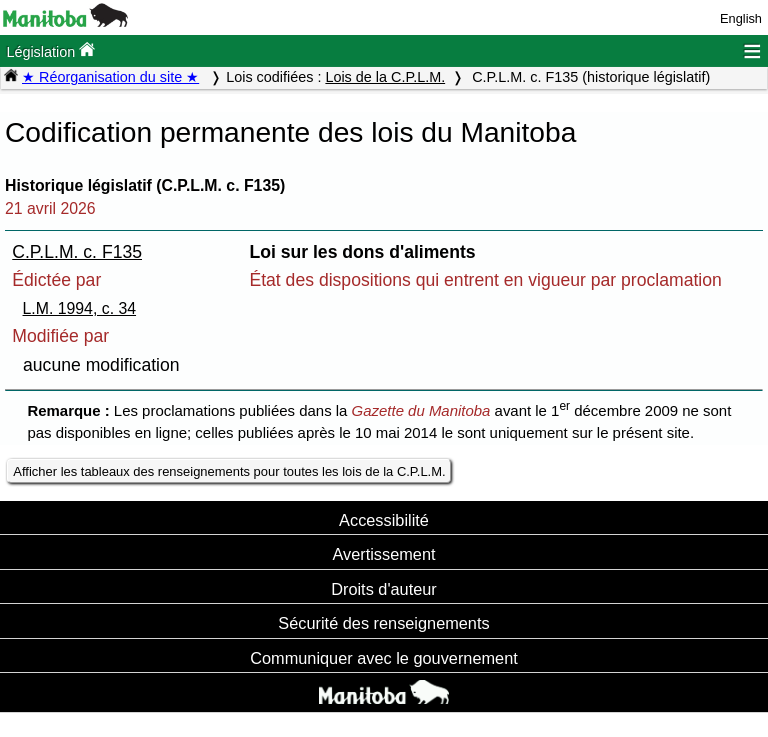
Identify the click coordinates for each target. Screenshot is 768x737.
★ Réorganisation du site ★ (110, 77)
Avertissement (383, 554)
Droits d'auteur (384, 589)
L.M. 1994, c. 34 (80, 308)
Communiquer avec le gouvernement (383, 658)
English (741, 18)
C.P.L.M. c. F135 (77, 252)
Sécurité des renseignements (383, 623)
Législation (50, 50)
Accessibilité (384, 520)
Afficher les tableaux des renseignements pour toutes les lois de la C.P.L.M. (229, 471)
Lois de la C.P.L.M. (385, 77)
